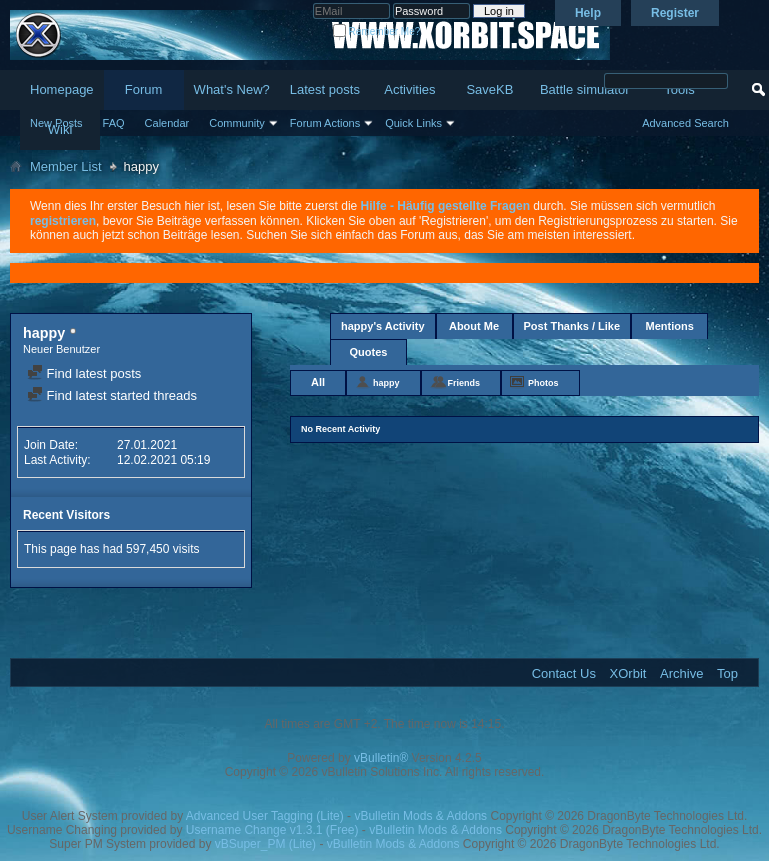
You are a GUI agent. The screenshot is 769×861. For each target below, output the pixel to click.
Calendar (167, 123)
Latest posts (325, 89)
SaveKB (489, 89)
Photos (543, 383)
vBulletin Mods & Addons (420, 816)
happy (386, 383)
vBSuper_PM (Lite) (265, 844)
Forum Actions (325, 123)
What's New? (232, 89)
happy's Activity (383, 326)
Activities (409, 89)
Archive (681, 673)
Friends (464, 383)
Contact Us (564, 673)
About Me (474, 326)
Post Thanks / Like (572, 326)
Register (675, 13)
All (318, 382)
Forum (144, 89)
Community (237, 123)
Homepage (62, 89)
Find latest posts (84, 373)
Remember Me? (376, 31)
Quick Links (413, 123)
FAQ (114, 123)
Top (727, 673)
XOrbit (628, 673)
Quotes (369, 352)
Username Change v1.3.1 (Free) (272, 830)
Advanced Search (685, 123)
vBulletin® (381, 758)
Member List (66, 166)
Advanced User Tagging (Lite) (265, 816)
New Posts (56, 123)
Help (588, 13)
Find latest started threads (112, 395)
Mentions (669, 326)
